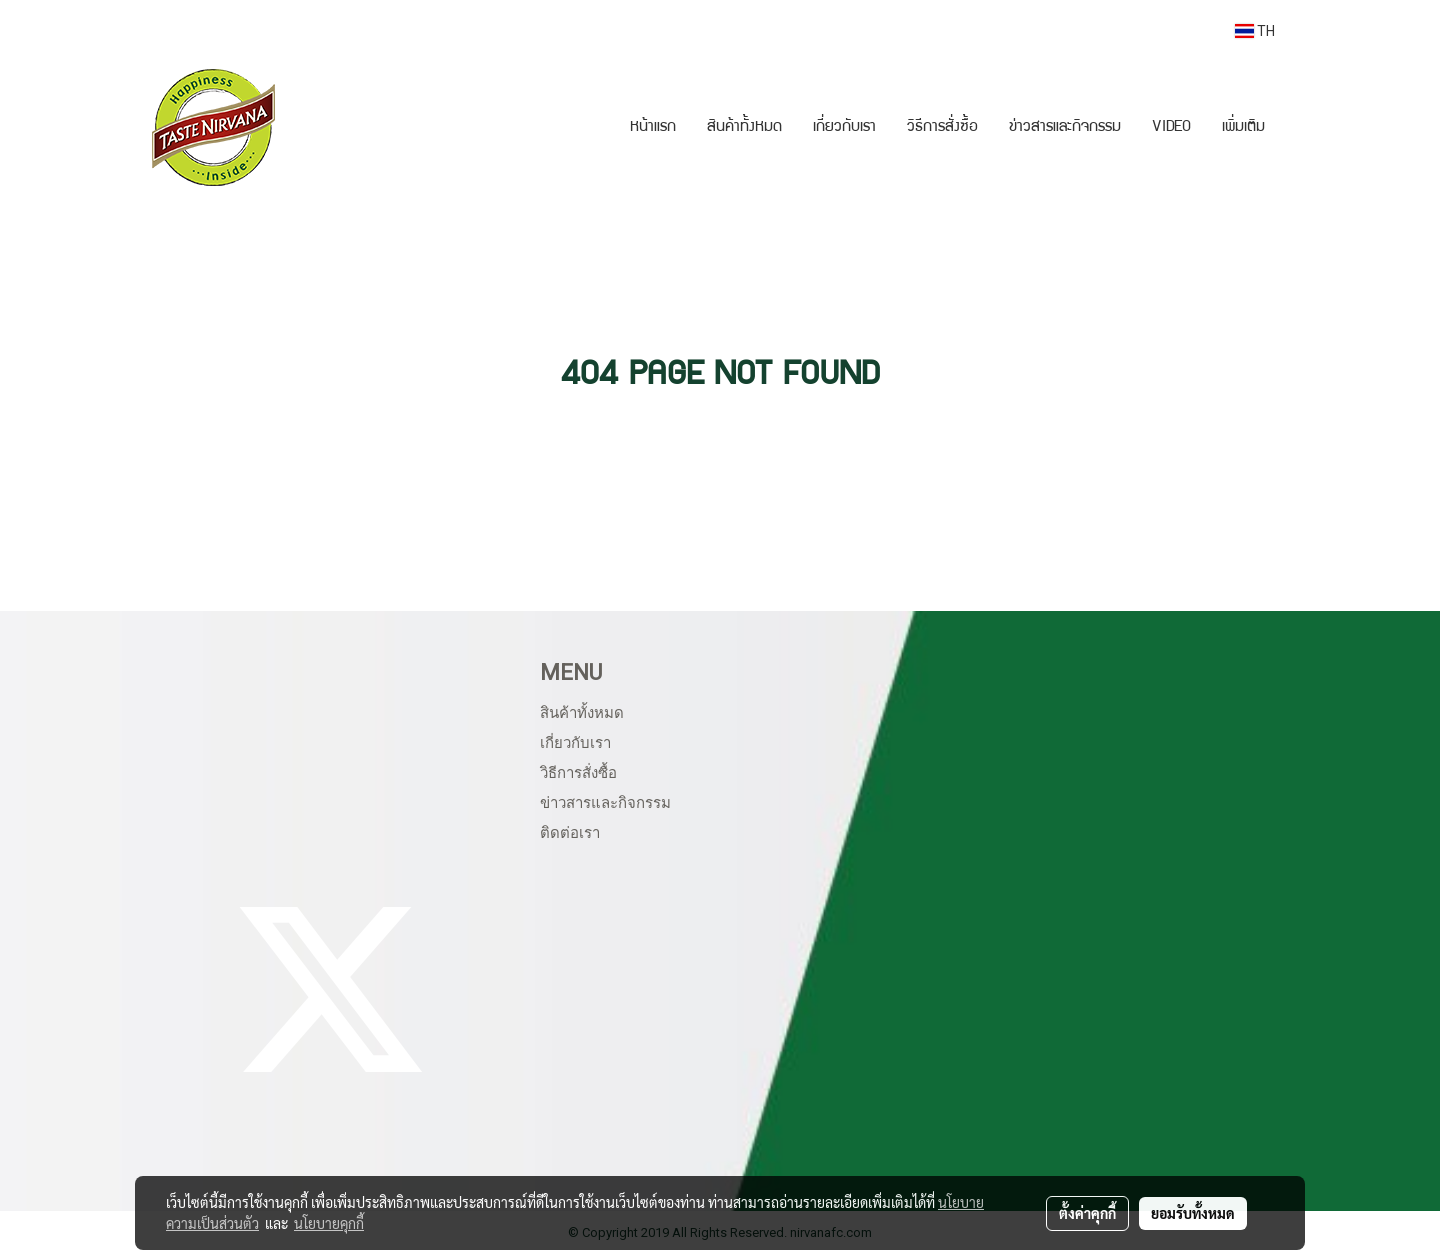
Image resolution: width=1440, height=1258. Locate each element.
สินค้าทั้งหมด (744, 128)
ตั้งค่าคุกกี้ (1087, 1213)
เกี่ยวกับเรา (844, 128)
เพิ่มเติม (1243, 128)
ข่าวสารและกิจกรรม (1065, 128)
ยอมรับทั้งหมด (1193, 1213)
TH (1255, 31)
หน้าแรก (653, 128)
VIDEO (1171, 128)
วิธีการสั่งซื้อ (942, 128)
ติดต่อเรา (570, 833)
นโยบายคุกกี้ (329, 1223)
